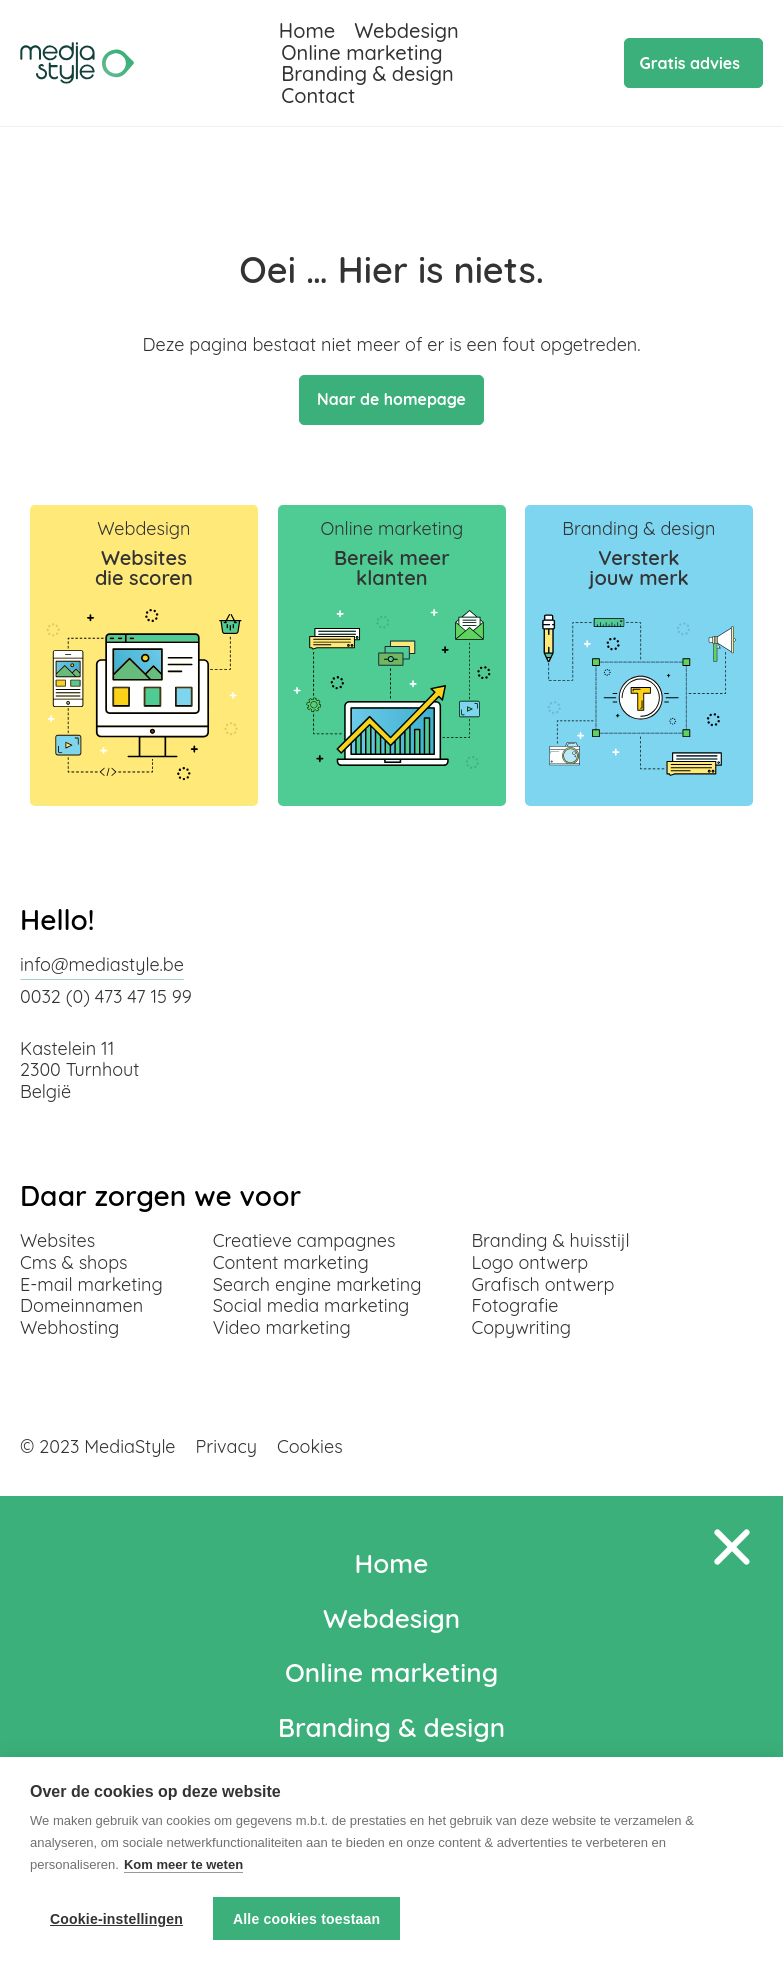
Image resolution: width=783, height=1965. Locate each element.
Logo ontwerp (529, 1262)
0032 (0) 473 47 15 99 (106, 996)
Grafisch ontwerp (542, 1284)
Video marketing (282, 1327)
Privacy (226, 1446)
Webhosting (69, 1327)
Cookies (310, 1446)
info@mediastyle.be (102, 964)
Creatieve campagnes (304, 1240)
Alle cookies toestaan (306, 1919)
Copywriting (521, 1327)
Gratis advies (690, 63)
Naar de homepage (391, 400)
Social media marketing (311, 1305)
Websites (57, 1240)
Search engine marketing (317, 1284)
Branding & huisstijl (550, 1240)
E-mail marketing (91, 1284)
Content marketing (291, 1262)
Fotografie (514, 1305)
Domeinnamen (81, 1305)
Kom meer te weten (183, 1865)
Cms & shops (74, 1262)
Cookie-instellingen (116, 1919)
